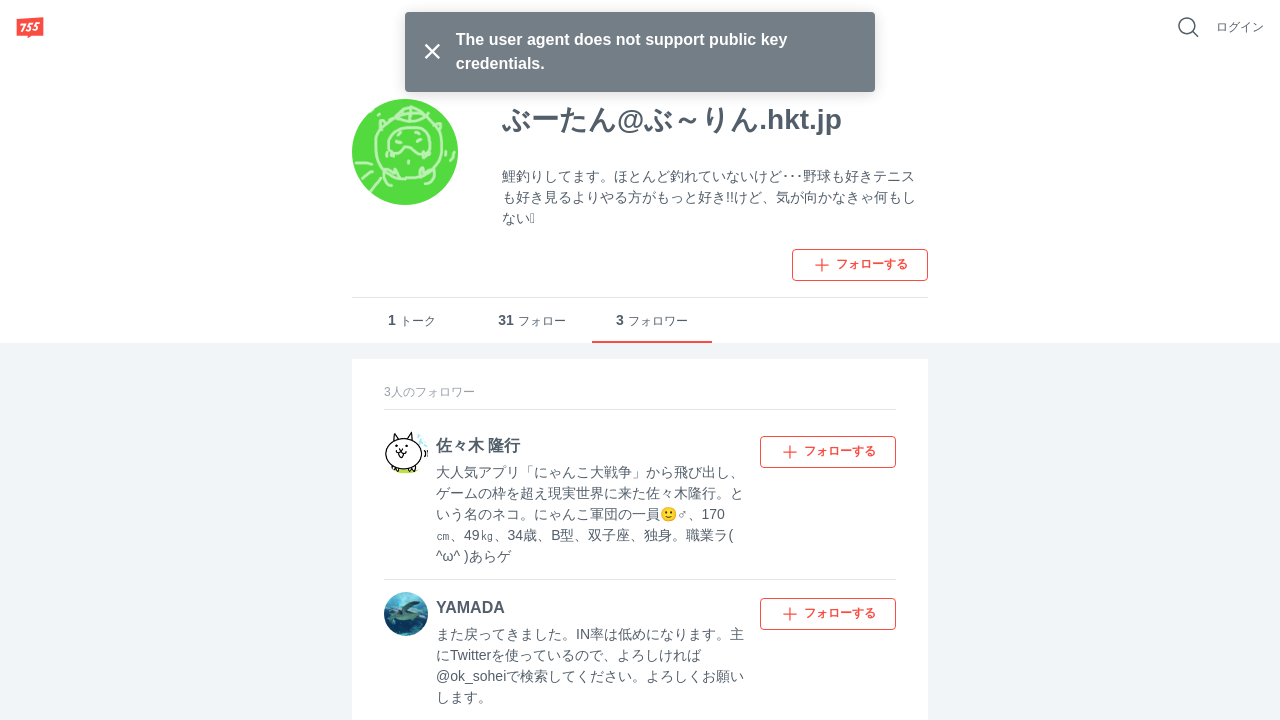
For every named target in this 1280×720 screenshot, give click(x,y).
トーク (412, 320)
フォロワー (652, 320)
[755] (30, 27)
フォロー (532, 320)
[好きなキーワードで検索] (1188, 27)
